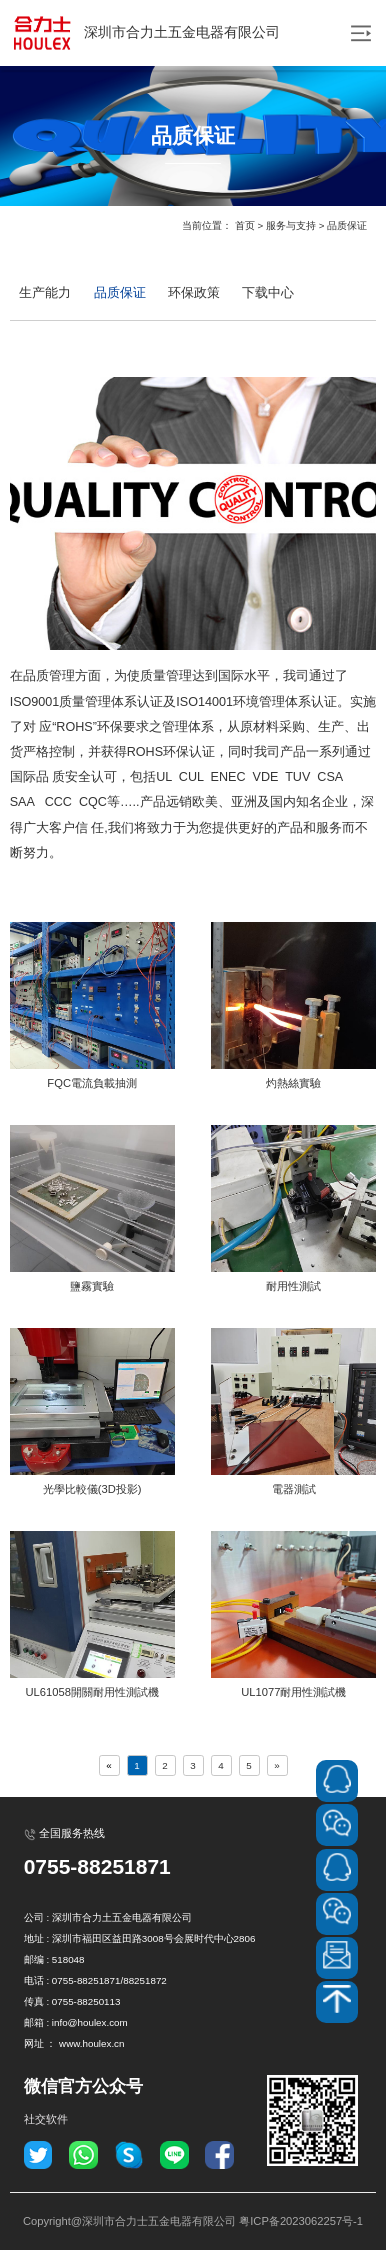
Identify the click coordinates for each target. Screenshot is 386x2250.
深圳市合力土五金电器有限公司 (145, 33)
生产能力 (45, 293)
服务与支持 (291, 225)
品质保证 (347, 225)
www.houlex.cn (91, 2043)
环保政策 (194, 293)
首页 (245, 225)
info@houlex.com (90, 2022)
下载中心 (268, 293)
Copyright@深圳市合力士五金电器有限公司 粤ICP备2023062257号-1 (193, 2221)
